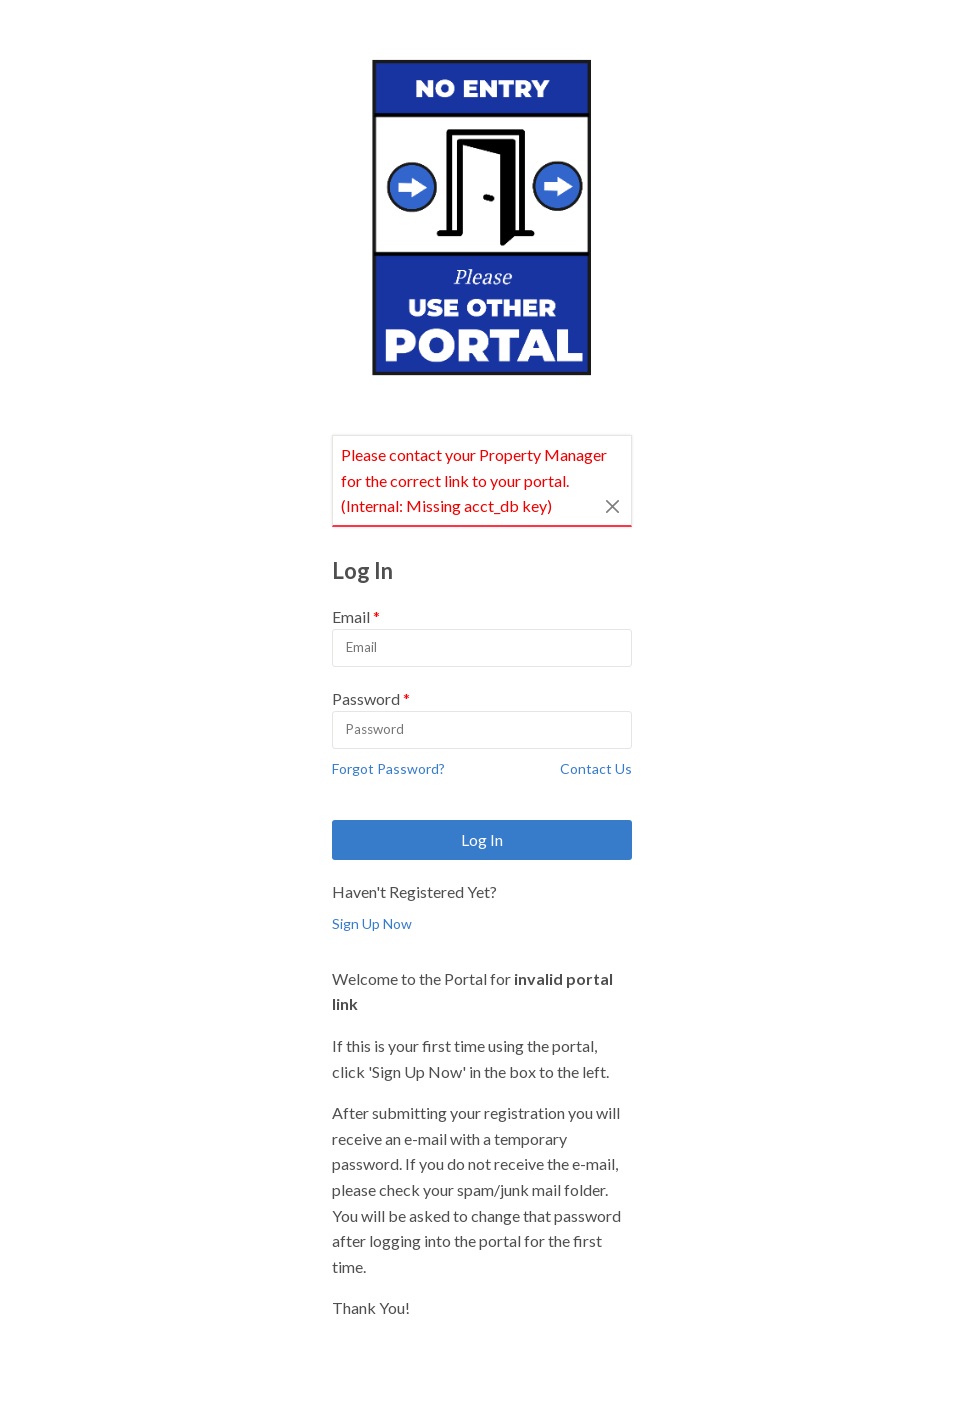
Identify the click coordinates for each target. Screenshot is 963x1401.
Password (366, 698)
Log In (482, 839)
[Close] (613, 506)
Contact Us (596, 768)
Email (351, 616)
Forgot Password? (388, 768)
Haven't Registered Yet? (414, 891)
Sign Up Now (372, 923)
